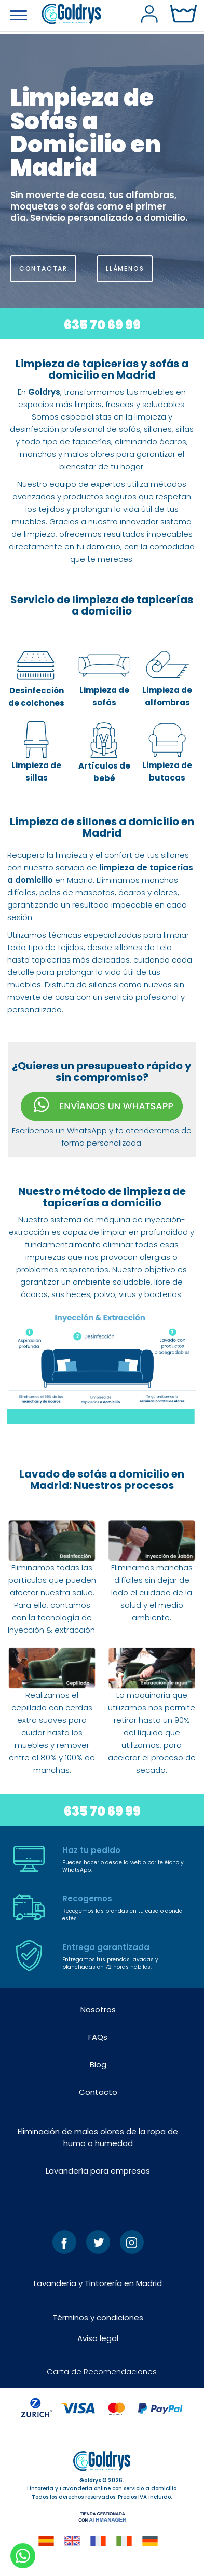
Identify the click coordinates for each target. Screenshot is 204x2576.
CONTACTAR (43, 268)
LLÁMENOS (125, 268)
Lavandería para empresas (98, 2170)
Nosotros (98, 2009)
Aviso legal (97, 2338)
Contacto (98, 2091)
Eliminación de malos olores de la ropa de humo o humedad (98, 2137)
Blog (98, 2064)
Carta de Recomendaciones (102, 2371)
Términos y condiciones (97, 2317)
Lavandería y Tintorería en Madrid (98, 2283)
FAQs (97, 2036)
